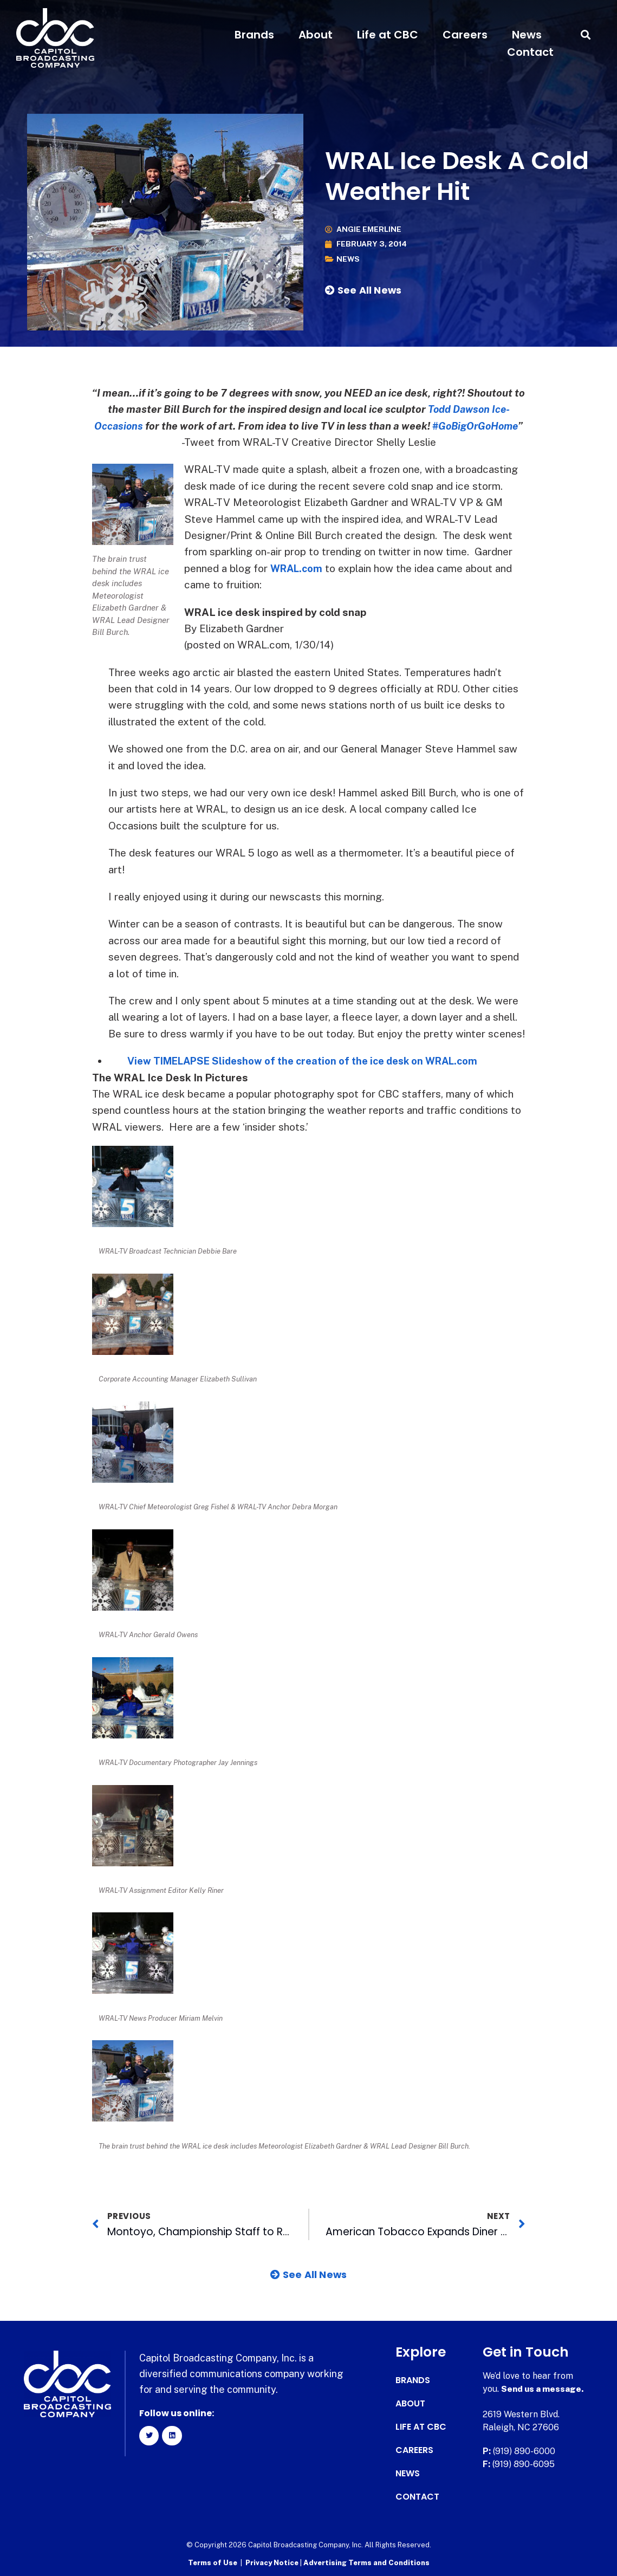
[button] (586, 35)
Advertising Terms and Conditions (366, 2563)
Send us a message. (543, 2389)
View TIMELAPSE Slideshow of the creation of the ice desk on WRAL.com (311, 1061)
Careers (465, 34)
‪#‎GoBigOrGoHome (476, 426)
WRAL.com (298, 568)
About (315, 34)
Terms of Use (212, 2563)
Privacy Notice (272, 2563)
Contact (530, 52)
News (527, 34)
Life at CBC (387, 34)
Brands (254, 34)
